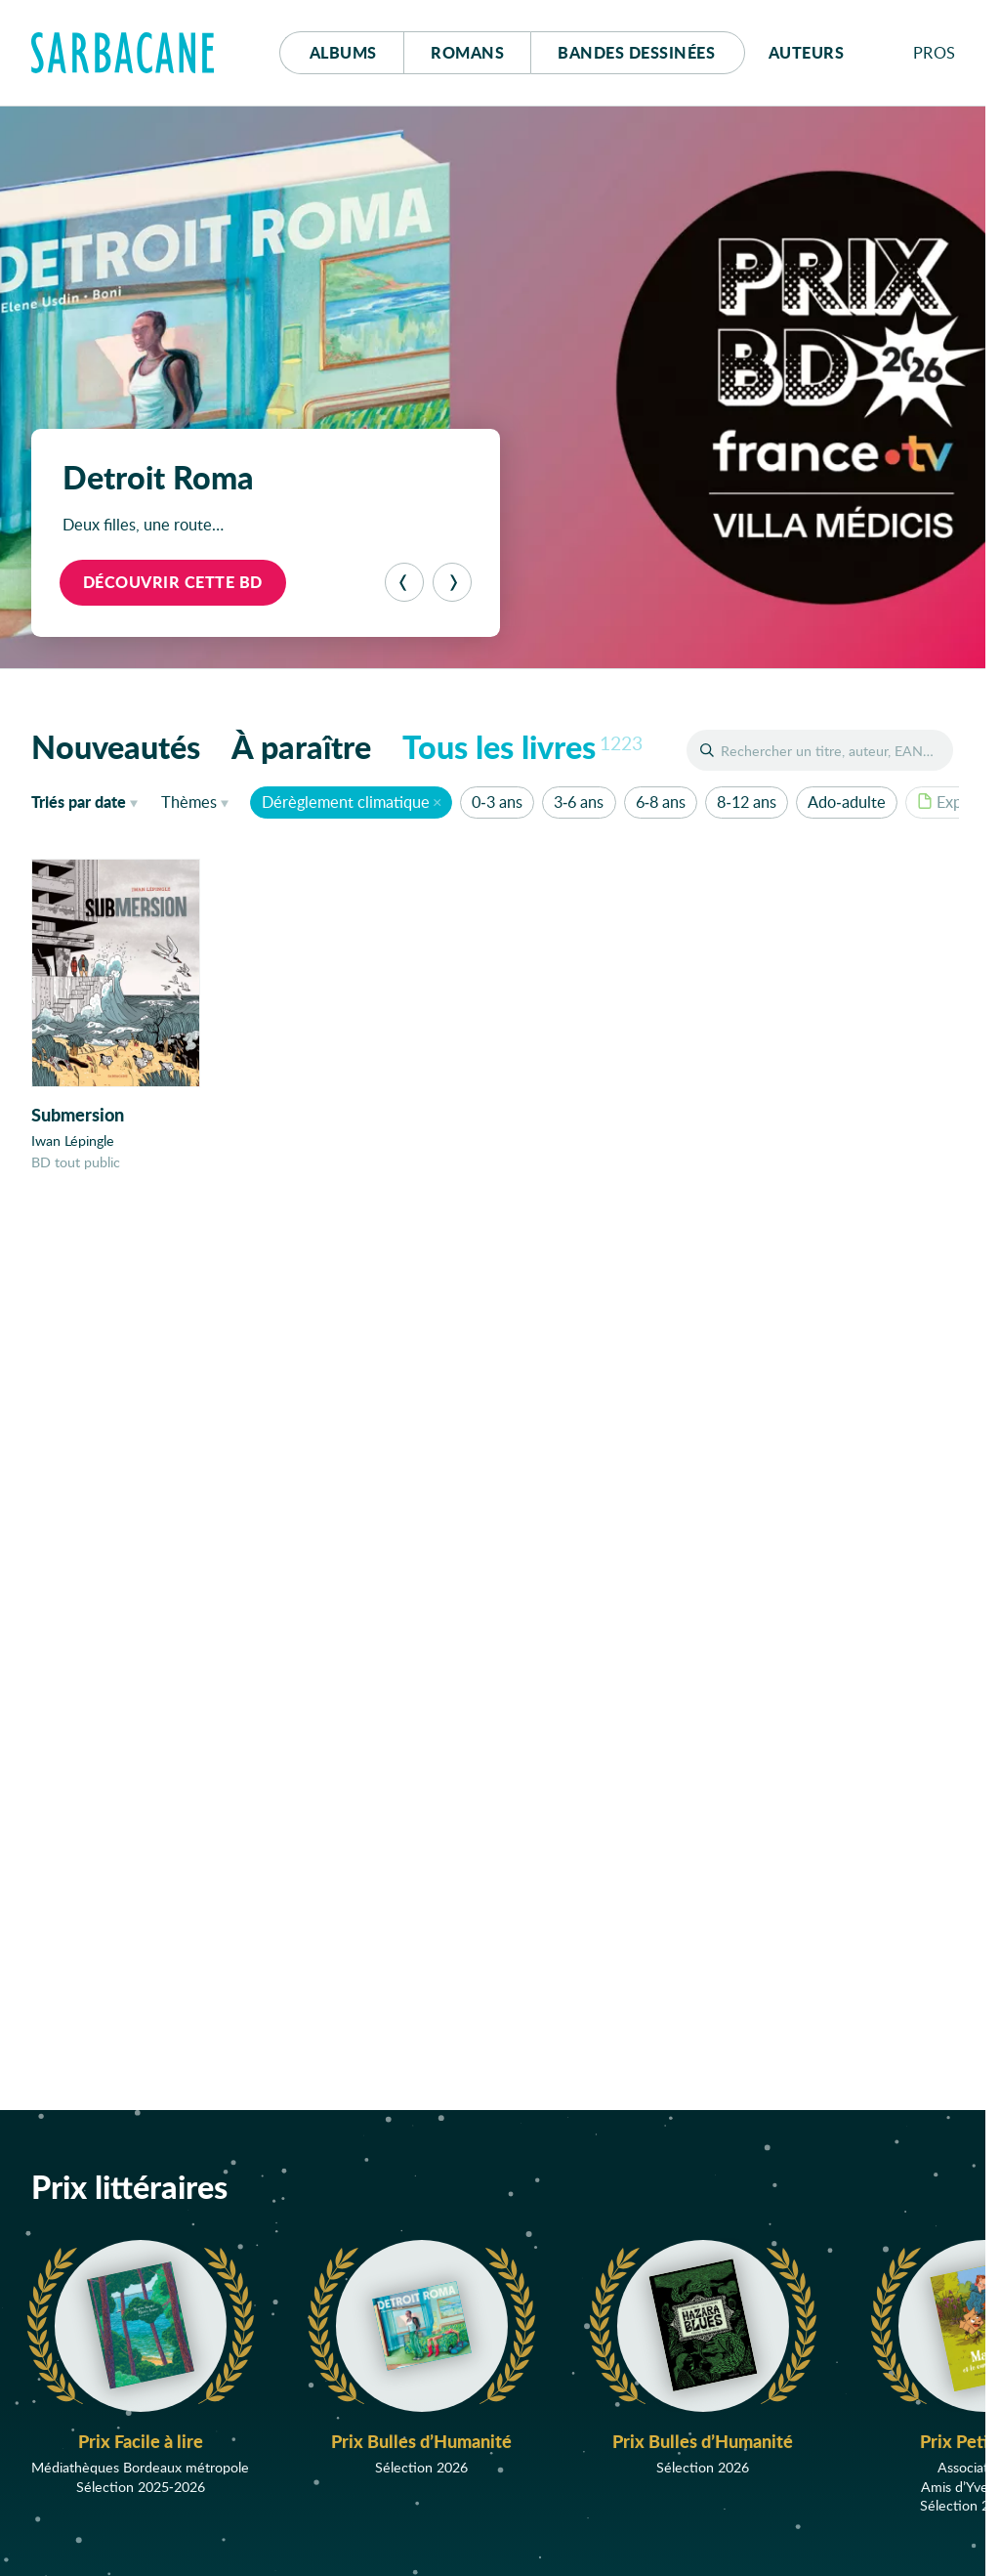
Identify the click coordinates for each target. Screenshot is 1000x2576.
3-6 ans (579, 801)
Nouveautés (115, 746)
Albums (343, 52)
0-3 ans (496, 801)
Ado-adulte (846, 801)
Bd (636, 52)
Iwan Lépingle (72, 1140)
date (88, 801)
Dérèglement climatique (346, 801)
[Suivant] (452, 582)
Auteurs (807, 52)
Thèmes (189, 801)
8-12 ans (746, 801)
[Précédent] (404, 582)
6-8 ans (661, 801)
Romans (467, 52)
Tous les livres (522, 746)
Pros (934, 52)
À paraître (301, 746)
